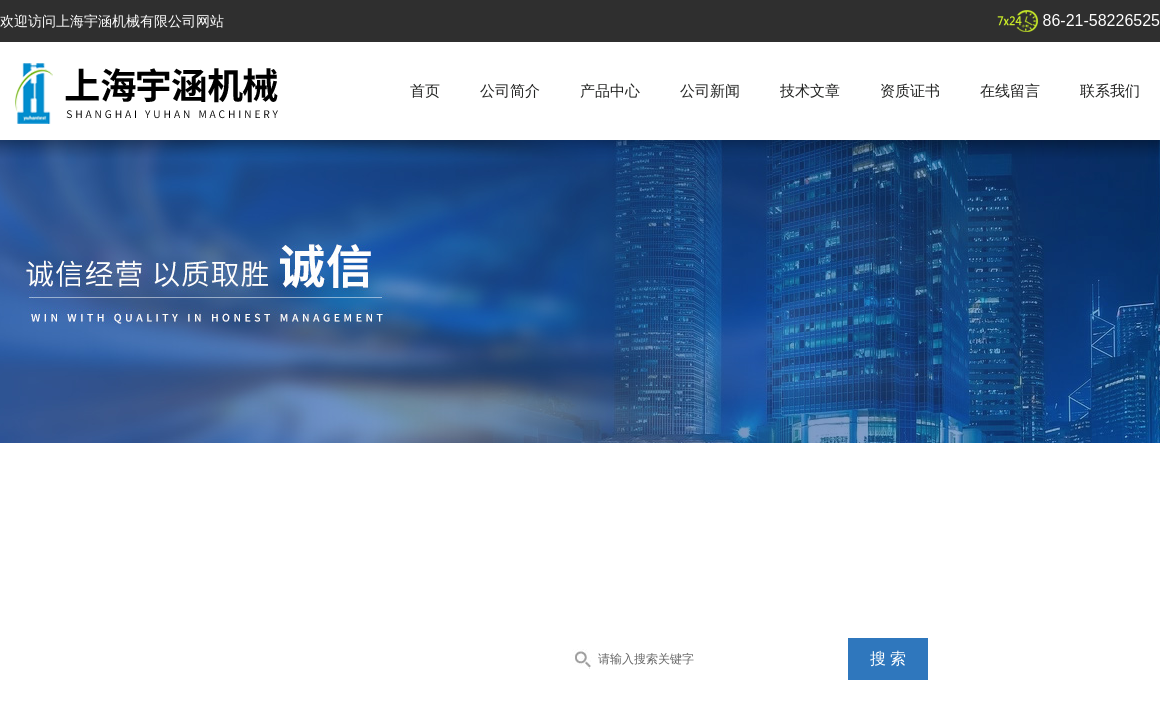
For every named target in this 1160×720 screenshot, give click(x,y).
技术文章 (810, 90)
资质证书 (910, 90)
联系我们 (1110, 90)
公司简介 (510, 90)
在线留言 (1010, 90)
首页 (425, 90)
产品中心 (610, 90)
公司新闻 (710, 90)
